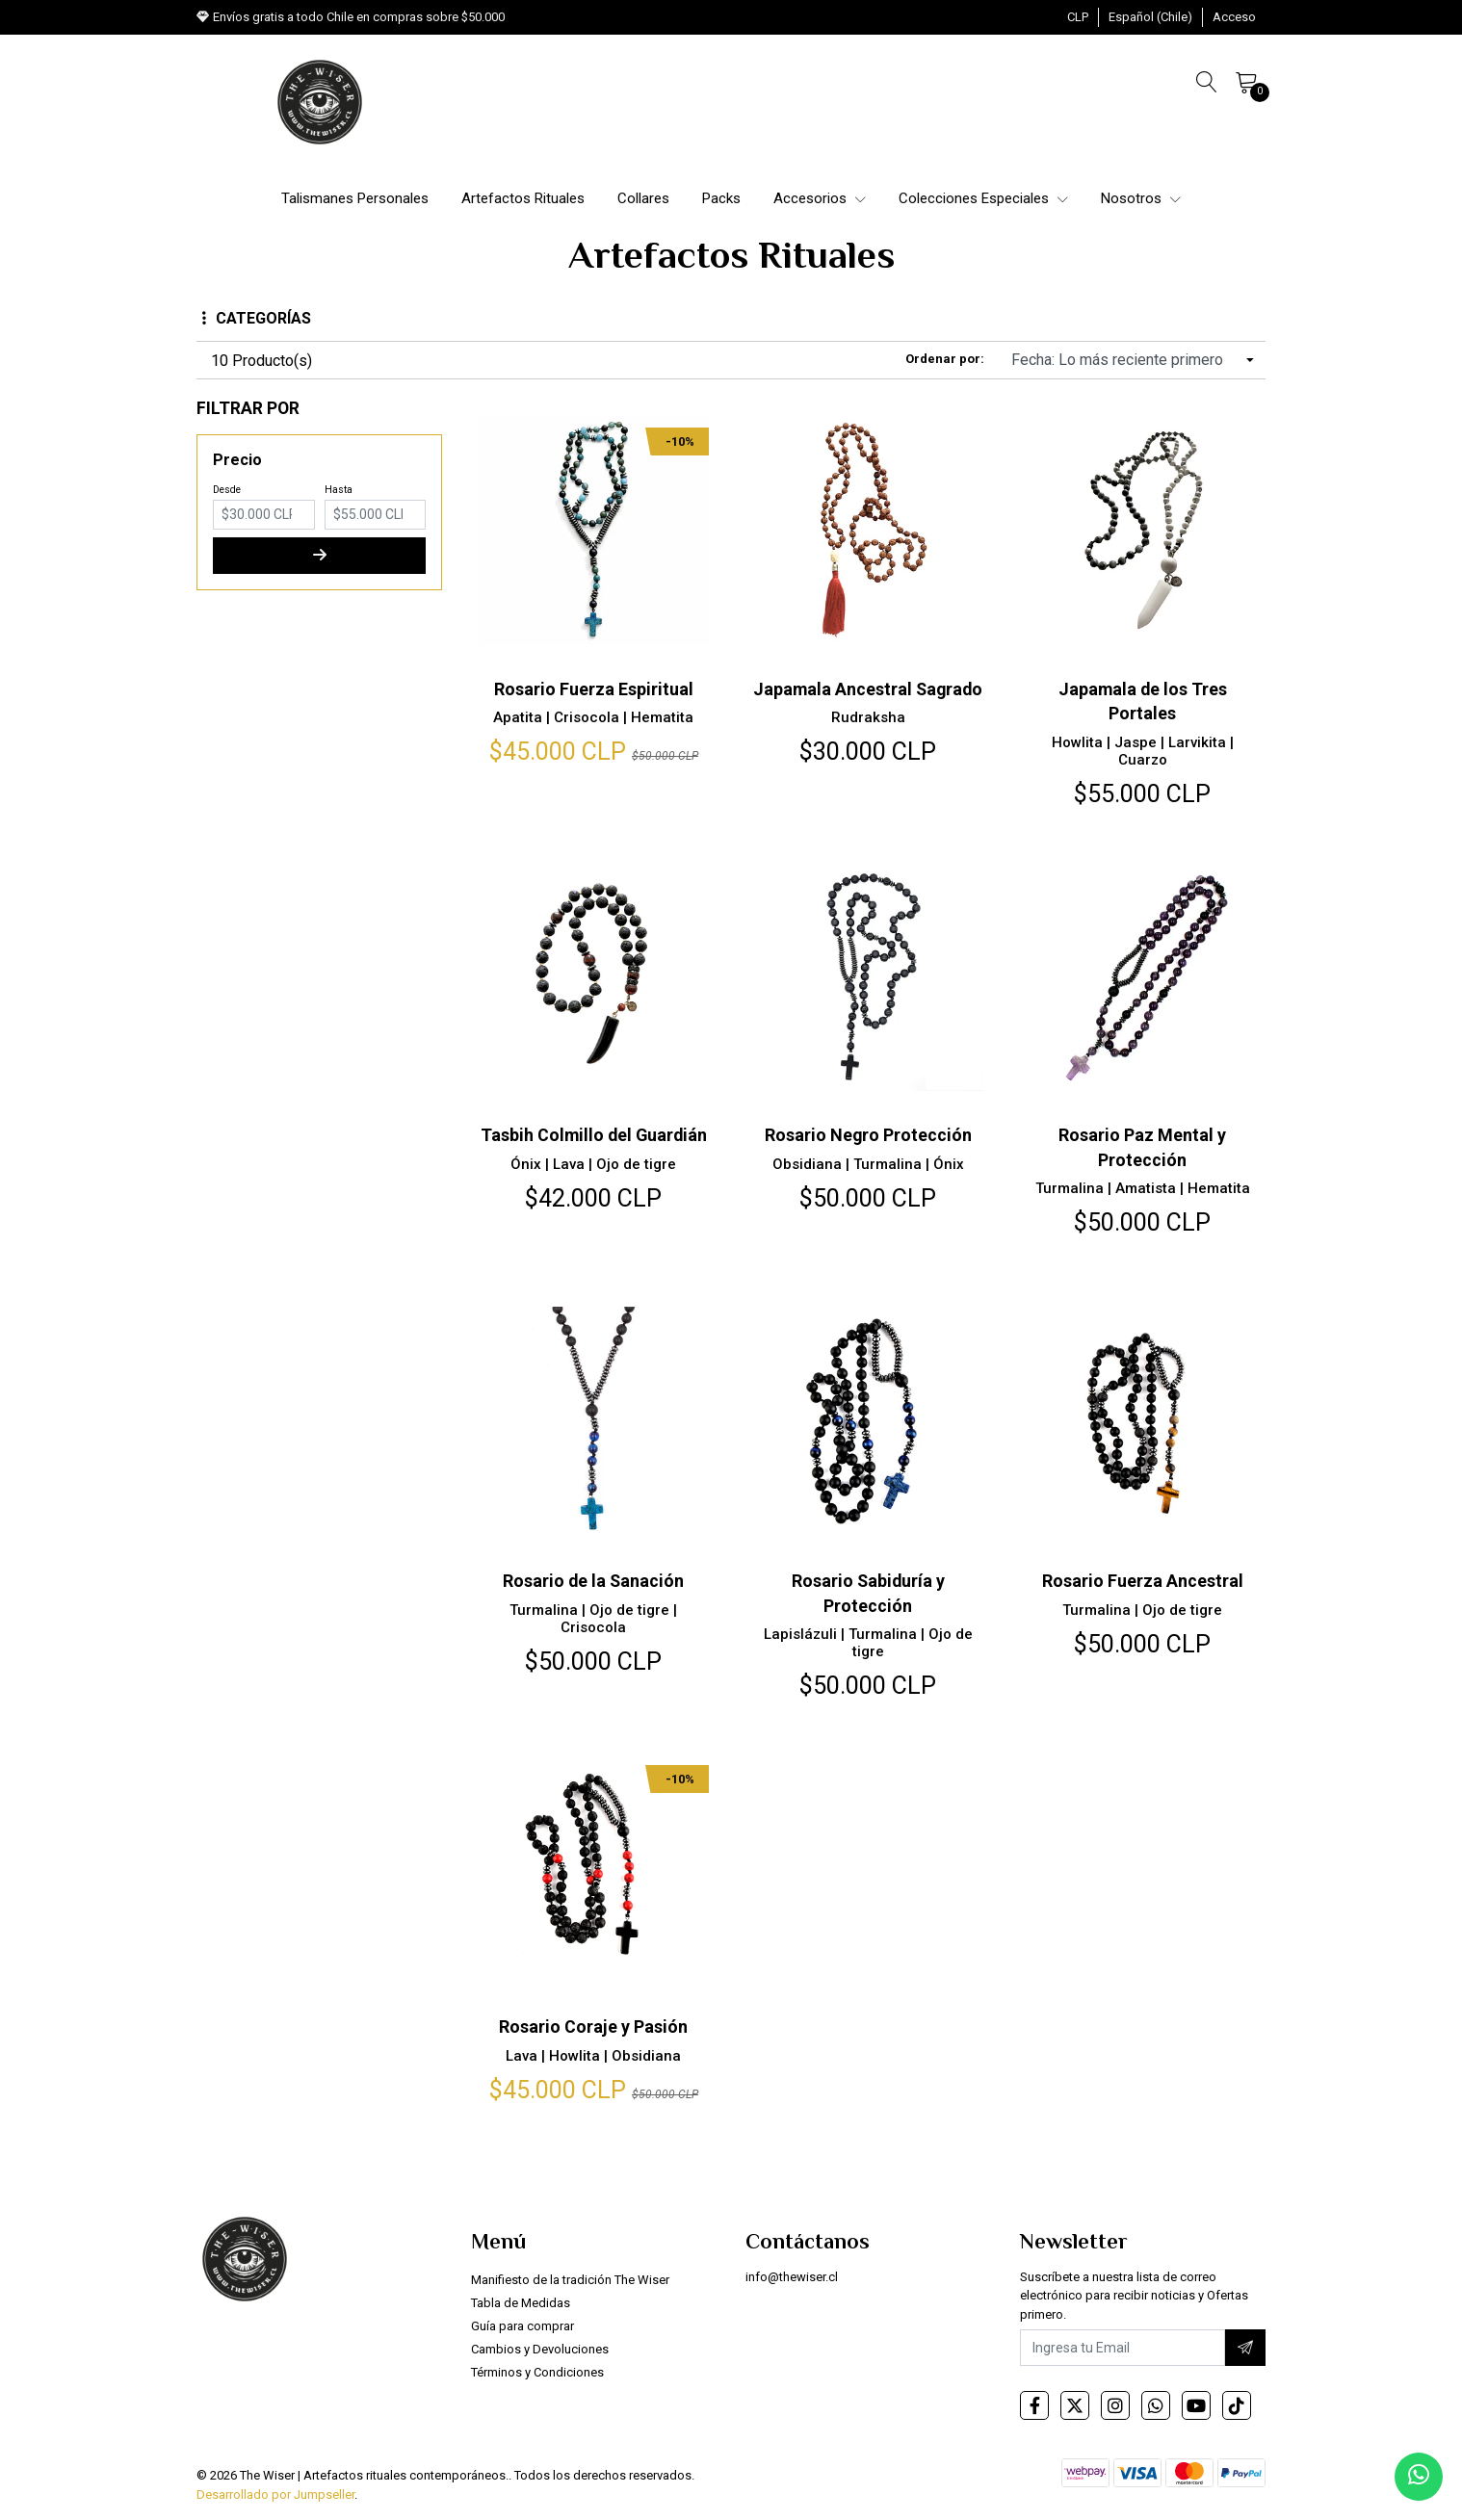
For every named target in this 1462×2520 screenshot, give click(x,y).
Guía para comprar (522, 2326)
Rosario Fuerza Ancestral (1142, 1581)
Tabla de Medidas (520, 2303)
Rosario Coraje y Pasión (593, 2026)
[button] (1077, 17)
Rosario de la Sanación (593, 1581)
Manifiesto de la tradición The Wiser (570, 2280)
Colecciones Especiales (983, 198)
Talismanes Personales (355, 198)
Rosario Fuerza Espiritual (593, 689)
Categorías (256, 318)
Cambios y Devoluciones (540, 2349)
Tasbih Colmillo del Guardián (594, 1135)
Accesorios (819, 198)
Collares (643, 198)
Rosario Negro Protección (868, 1135)
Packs (721, 198)
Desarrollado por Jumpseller (275, 2494)
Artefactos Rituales (523, 198)
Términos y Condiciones (537, 2372)
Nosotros (1141, 198)
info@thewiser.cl (791, 2277)
